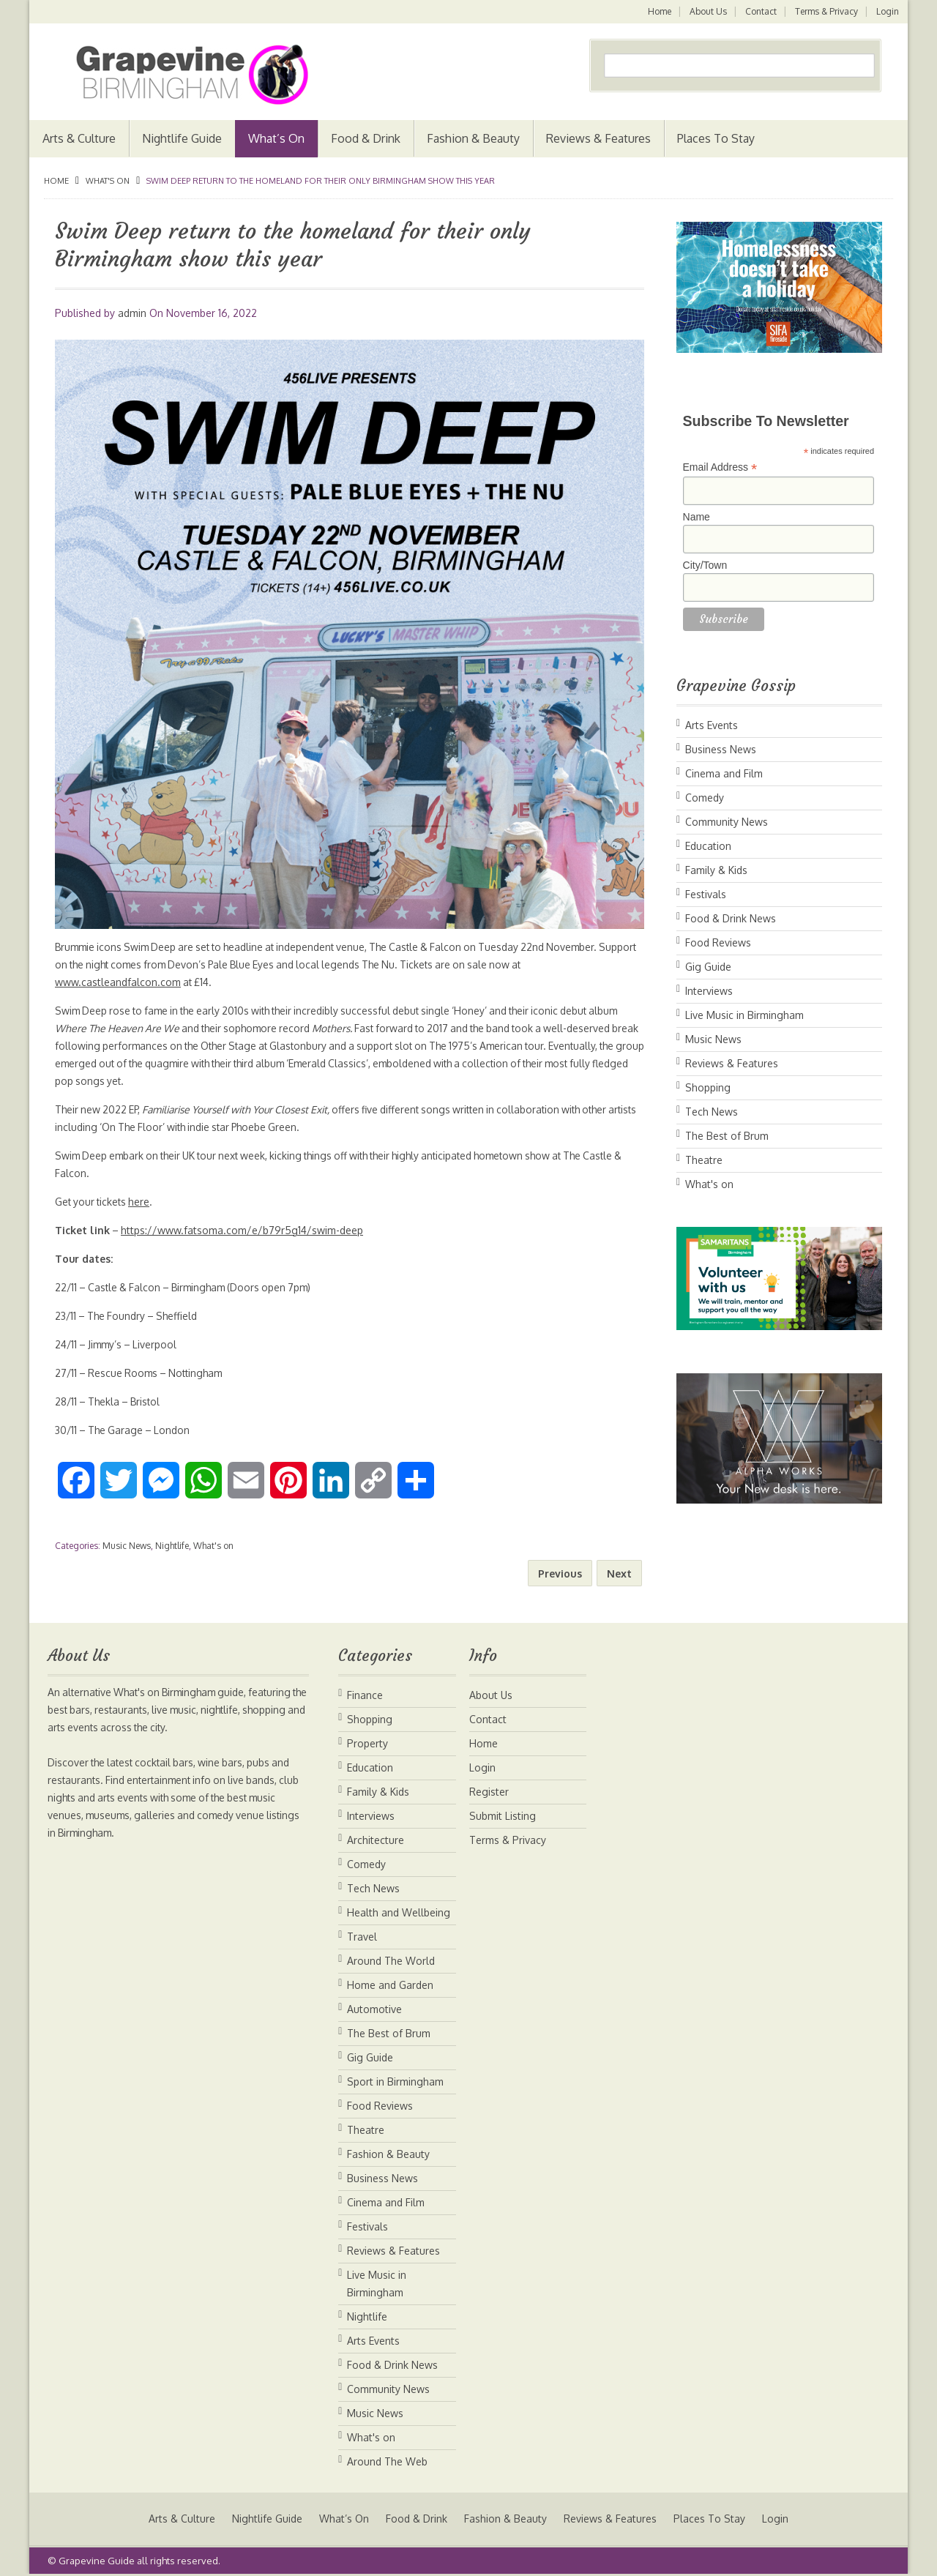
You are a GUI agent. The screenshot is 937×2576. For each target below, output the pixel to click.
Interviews (709, 991)
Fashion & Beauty (473, 138)
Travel (362, 1936)
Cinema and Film (724, 773)
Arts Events (711, 725)
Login (887, 11)
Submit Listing (502, 1816)
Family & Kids (716, 870)
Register (489, 1791)
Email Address (720, 467)
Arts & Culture (79, 138)
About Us (706, 11)
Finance (365, 1695)
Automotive (374, 2009)
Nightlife (172, 1545)
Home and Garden (390, 1985)
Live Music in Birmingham (744, 1015)
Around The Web (387, 2461)
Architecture (375, 1840)
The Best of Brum (727, 1136)
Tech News (711, 1111)
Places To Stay (716, 138)
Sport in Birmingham (395, 2081)
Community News (726, 821)
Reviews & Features (598, 138)
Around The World (391, 1961)
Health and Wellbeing (398, 1912)
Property (367, 1743)
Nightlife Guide (182, 138)
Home (656, 11)
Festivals (705, 894)
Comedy (704, 797)
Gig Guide (708, 966)
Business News (720, 749)
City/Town (705, 565)
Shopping (708, 1087)
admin (132, 313)
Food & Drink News (730, 918)
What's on (108, 181)
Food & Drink (365, 138)
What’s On (276, 138)
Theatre (704, 1160)
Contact (759, 11)
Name (696, 517)
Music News (126, 1545)
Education (708, 846)
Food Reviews (718, 942)
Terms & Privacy (825, 11)
